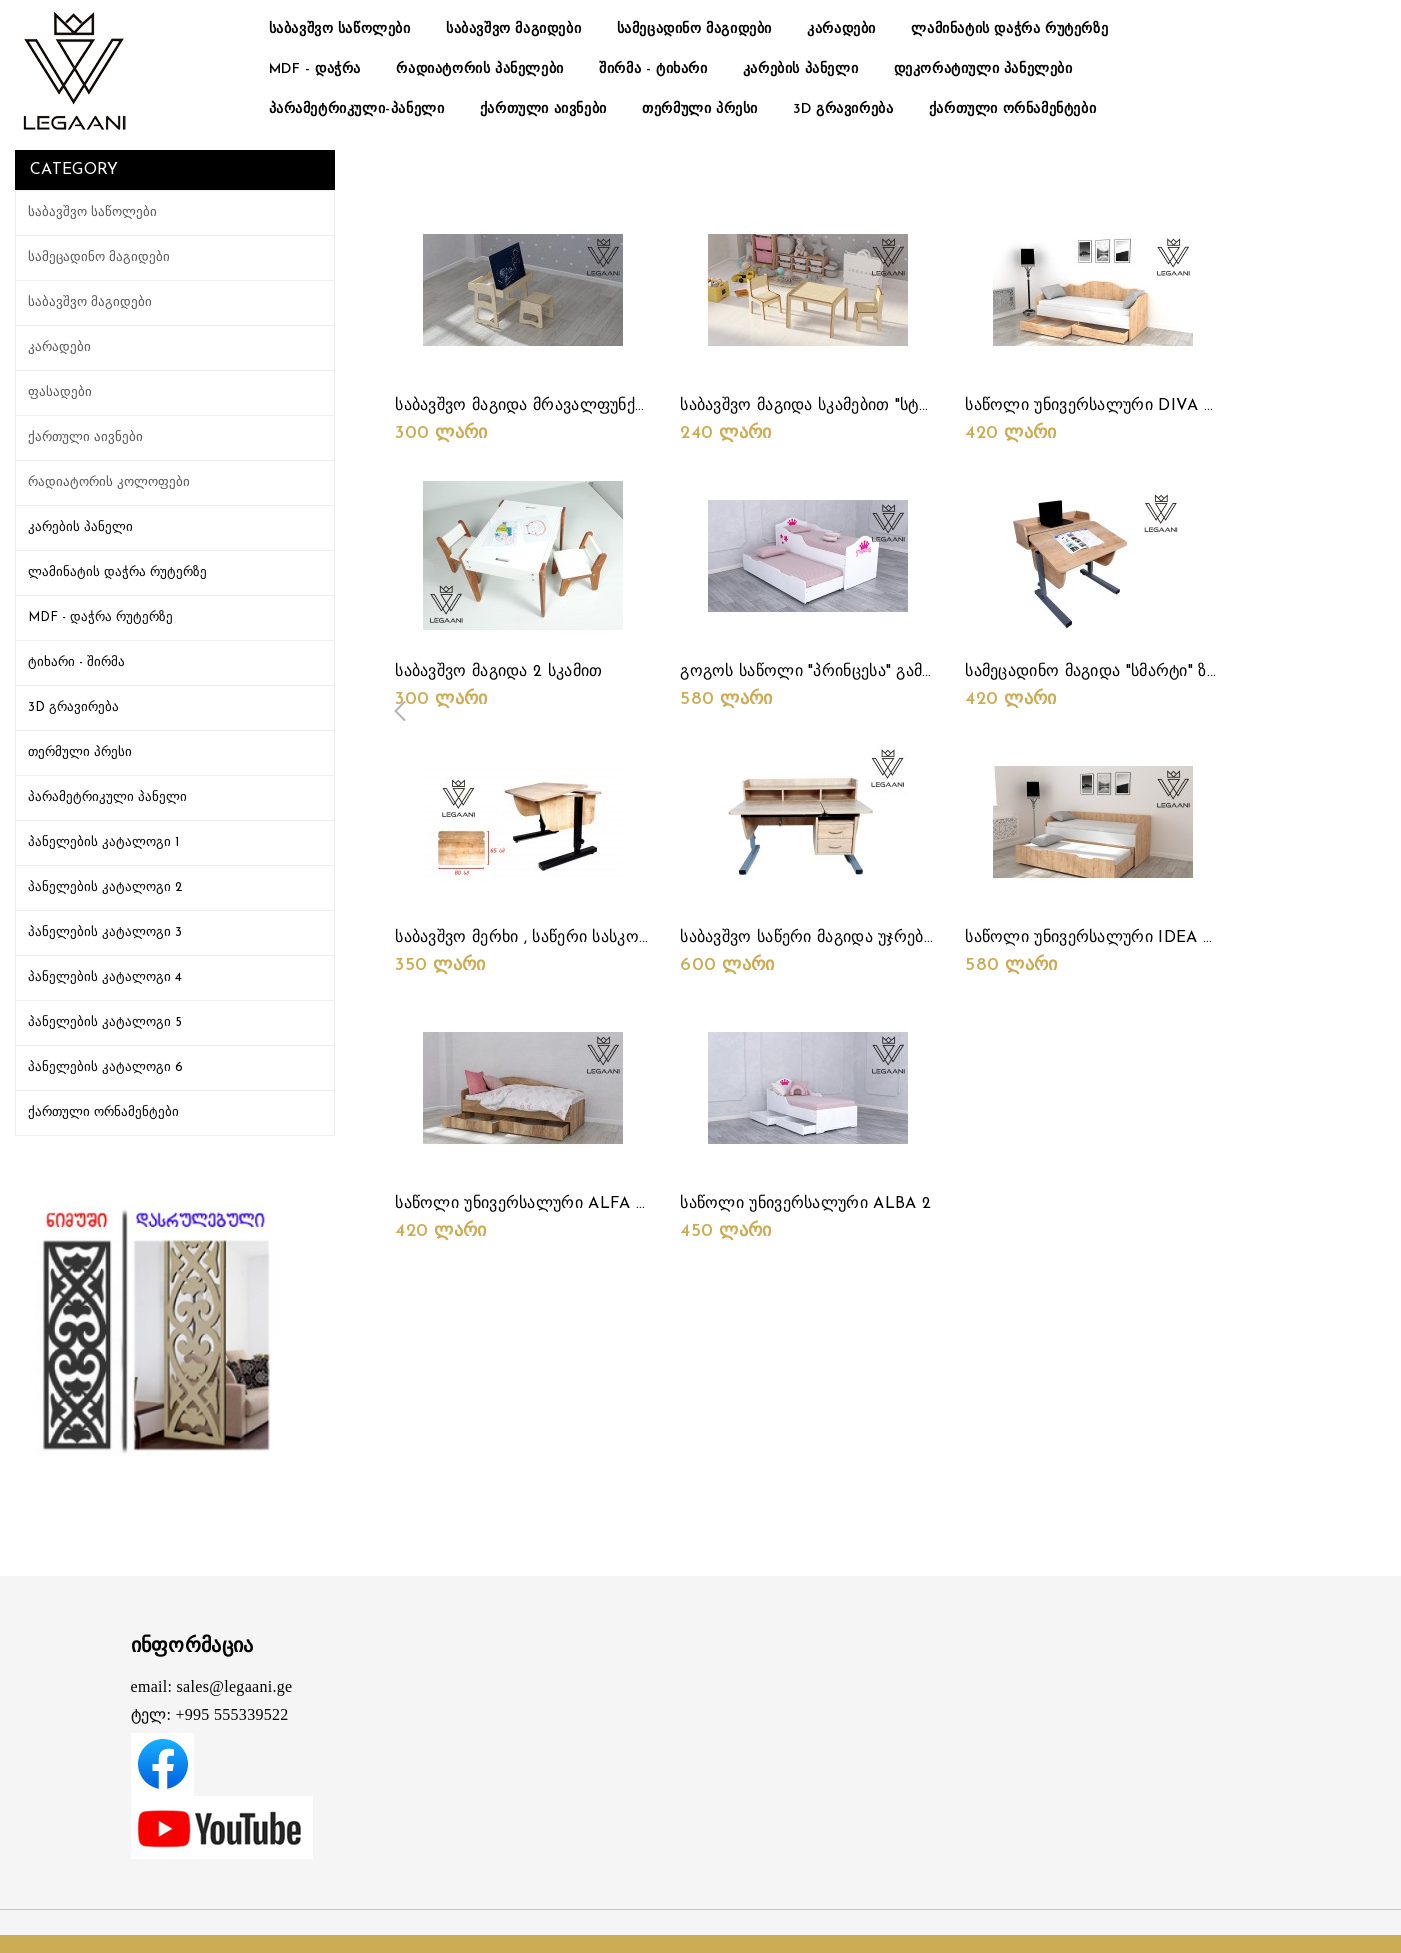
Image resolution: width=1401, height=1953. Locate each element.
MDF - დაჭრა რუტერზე (100, 617)
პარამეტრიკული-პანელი (357, 109)
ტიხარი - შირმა (76, 662)
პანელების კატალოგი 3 (105, 932)
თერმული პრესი (700, 109)
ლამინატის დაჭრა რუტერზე (1009, 29)
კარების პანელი (800, 69)
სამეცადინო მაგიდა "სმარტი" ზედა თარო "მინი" (1152, 672)
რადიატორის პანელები (479, 69)
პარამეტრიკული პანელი (107, 797)
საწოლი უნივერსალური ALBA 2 (805, 1204)
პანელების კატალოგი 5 (105, 1022)
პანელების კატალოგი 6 (105, 1067)
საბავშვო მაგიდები (513, 29)
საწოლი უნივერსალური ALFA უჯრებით (549, 1204)
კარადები (841, 29)
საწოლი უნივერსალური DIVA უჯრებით (1118, 406)
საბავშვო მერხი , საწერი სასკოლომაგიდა (560, 938)
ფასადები (60, 392)
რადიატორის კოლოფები (109, 482)
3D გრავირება (843, 109)
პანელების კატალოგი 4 (105, 977)
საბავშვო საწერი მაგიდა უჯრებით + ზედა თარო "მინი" (893, 938)
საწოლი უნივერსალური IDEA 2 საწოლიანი (1135, 938)
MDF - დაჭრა (315, 69)
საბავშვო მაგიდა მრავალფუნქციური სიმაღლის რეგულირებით (642, 406)
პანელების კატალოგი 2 (105, 887)
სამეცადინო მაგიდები (694, 29)
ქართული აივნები (543, 109)
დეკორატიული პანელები (983, 69)
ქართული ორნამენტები (1012, 109)
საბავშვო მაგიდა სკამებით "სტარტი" (822, 406)
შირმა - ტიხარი (653, 69)
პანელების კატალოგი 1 (103, 842)
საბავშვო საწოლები (340, 29)
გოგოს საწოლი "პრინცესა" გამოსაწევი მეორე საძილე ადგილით (935, 672)
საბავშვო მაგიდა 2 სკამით (498, 672)
